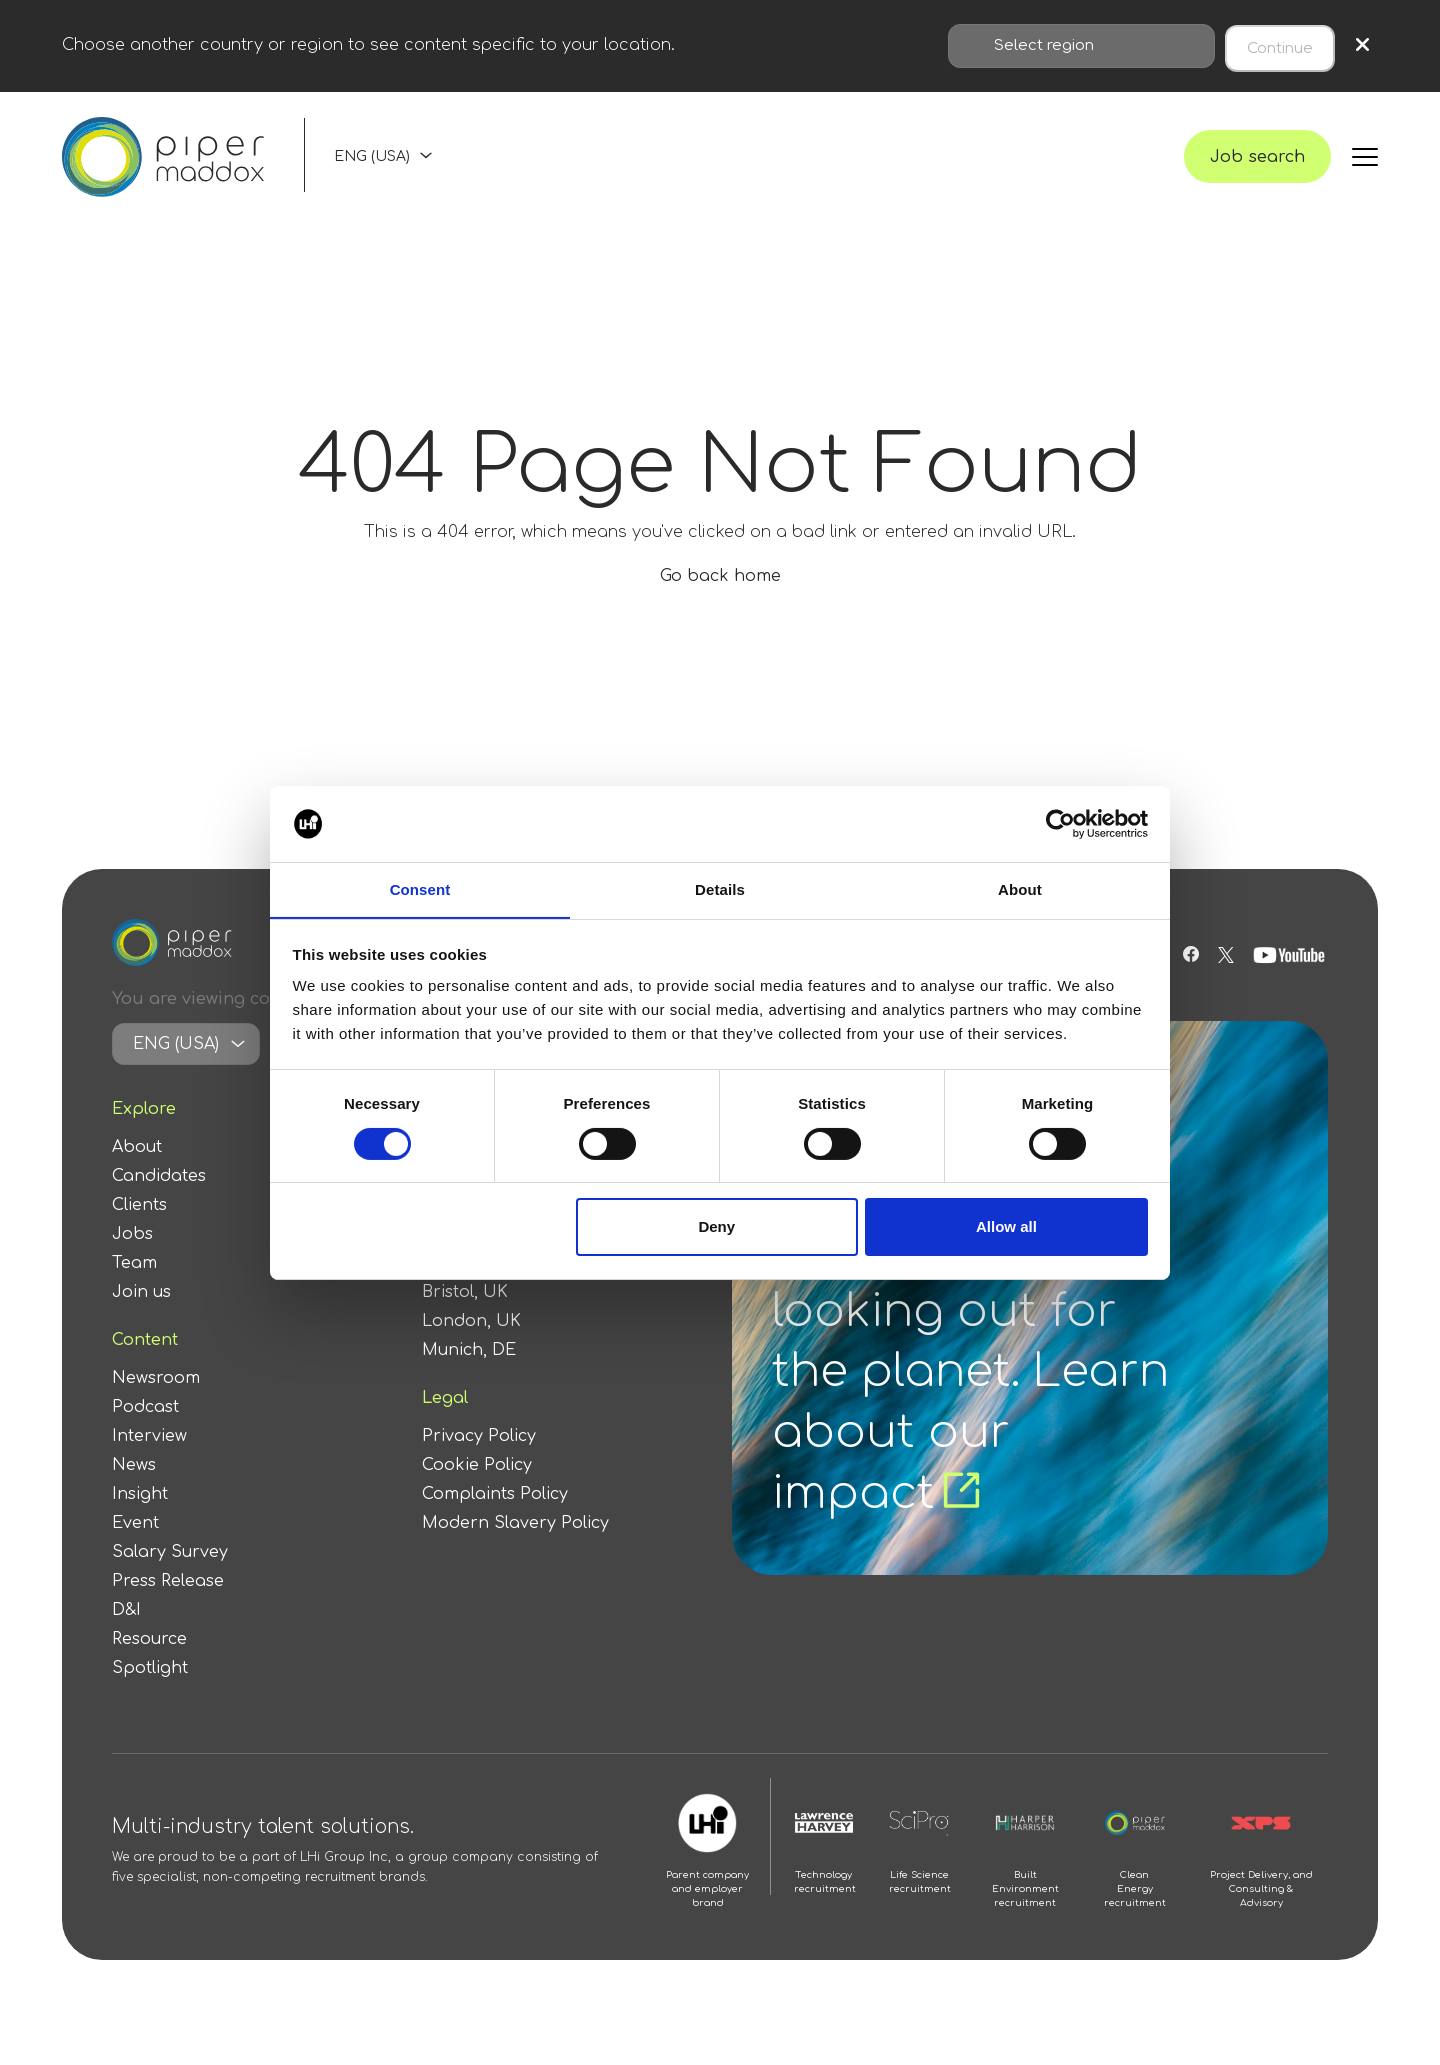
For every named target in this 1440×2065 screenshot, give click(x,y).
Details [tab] (720, 889)
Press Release (168, 1606)
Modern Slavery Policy (515, 1548)
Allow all (1006, 1227)
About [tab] (1020, 889)
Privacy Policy (479, 1461)
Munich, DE (469, 1375)
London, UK (471, 1346)
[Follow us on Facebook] (1188, 980)
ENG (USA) (372, 167)
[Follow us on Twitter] (1226, 980)
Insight (140, 1519)
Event (135, 1548)
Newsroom (156, 1403)
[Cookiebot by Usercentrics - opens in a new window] (1060, 823)
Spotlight (150, 1693)
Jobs (132, 1259)
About (137, 1172)
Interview (149, 1461)
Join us (141, 1317)
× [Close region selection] (1362, 43)
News (134, 1490)
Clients (139, 1230)
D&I (126, 1635)
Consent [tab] (420, 889)
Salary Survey (170, 1577)
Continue (1280, 43)
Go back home (720, 601)
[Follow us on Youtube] (1292, 980)
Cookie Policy (477, 1490)
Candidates (159, 1201)
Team (134, 1288)
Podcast (145, 1432)
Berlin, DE (462, 1288)
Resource (149, 1664)
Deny (716, 1227)
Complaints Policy (495, 1519)
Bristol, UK (465, 1317)
